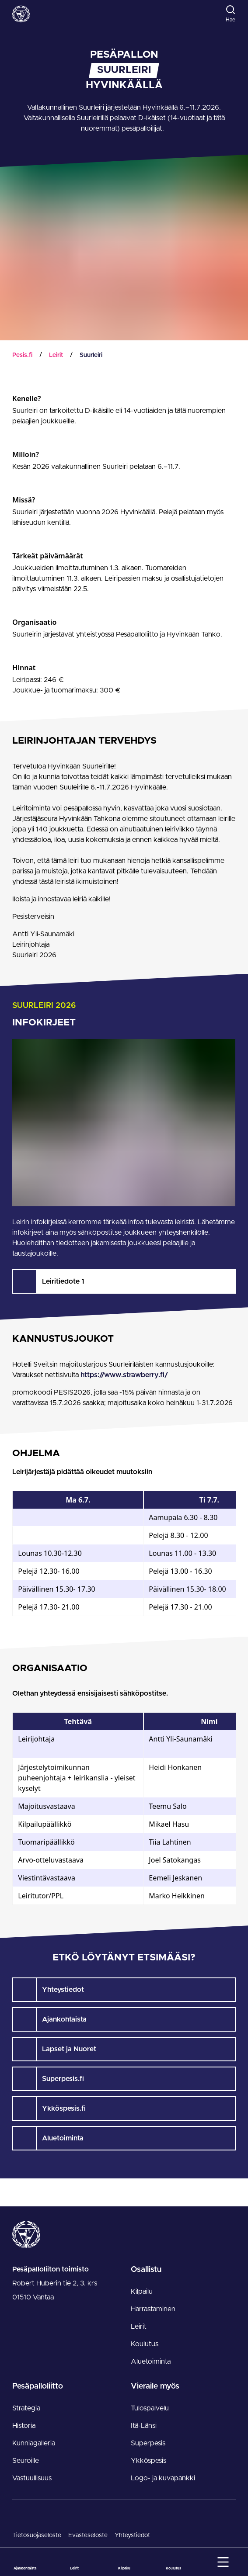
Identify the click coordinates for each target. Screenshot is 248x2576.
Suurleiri (91, 355)
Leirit (56, 355)
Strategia (26, 2408)
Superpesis (148, 2443)
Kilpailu (142, 2291)
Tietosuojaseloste (36, 2535)
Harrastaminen (153, 2309)
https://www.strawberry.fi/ (124, 1374)
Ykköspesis (148, 2460)
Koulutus (144, 2344)
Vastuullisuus (32, 2478)
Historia (23, 2425)
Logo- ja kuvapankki (163, 2478)
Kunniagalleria (33, 2443)
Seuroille (25, 2460)
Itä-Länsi (144, 2425)
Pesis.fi (22, 355)
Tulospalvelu (150, 2408)
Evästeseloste (88, 2535)
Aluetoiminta (151, 2361)
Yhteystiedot (132, 2535)
